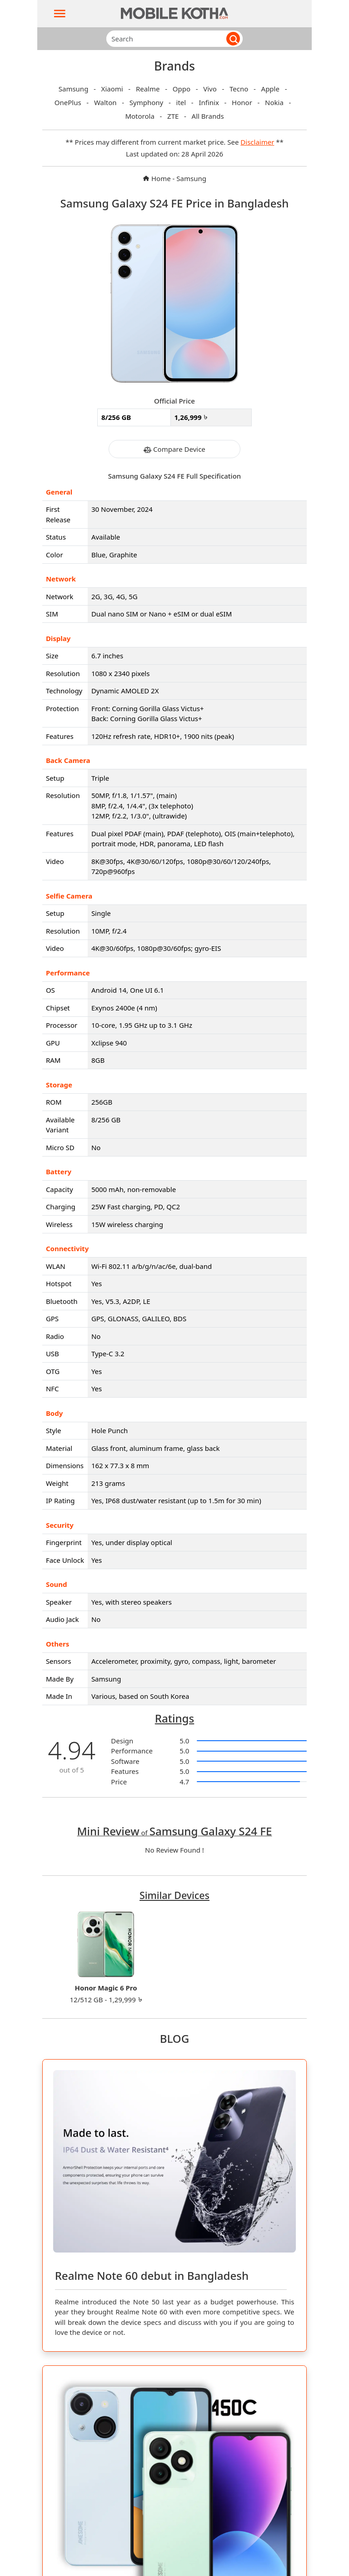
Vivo (210, 88)
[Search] (163, 38)
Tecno (239, 88)
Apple (271, 88)
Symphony (147, 102)
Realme (148, 88)
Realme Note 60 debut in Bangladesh (152, 2275)
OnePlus (69, 102)
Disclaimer (257, 141)
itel (182, 102)
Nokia (275, 102)
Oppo (182, 88)
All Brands (208, 116)
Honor (243, 102)
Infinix (209, 102)
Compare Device (174, 449)
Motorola (140, 116)
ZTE (173, 116)
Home (157, 178)
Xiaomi (113, 88)
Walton (106, 102)
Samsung (74, 88)
